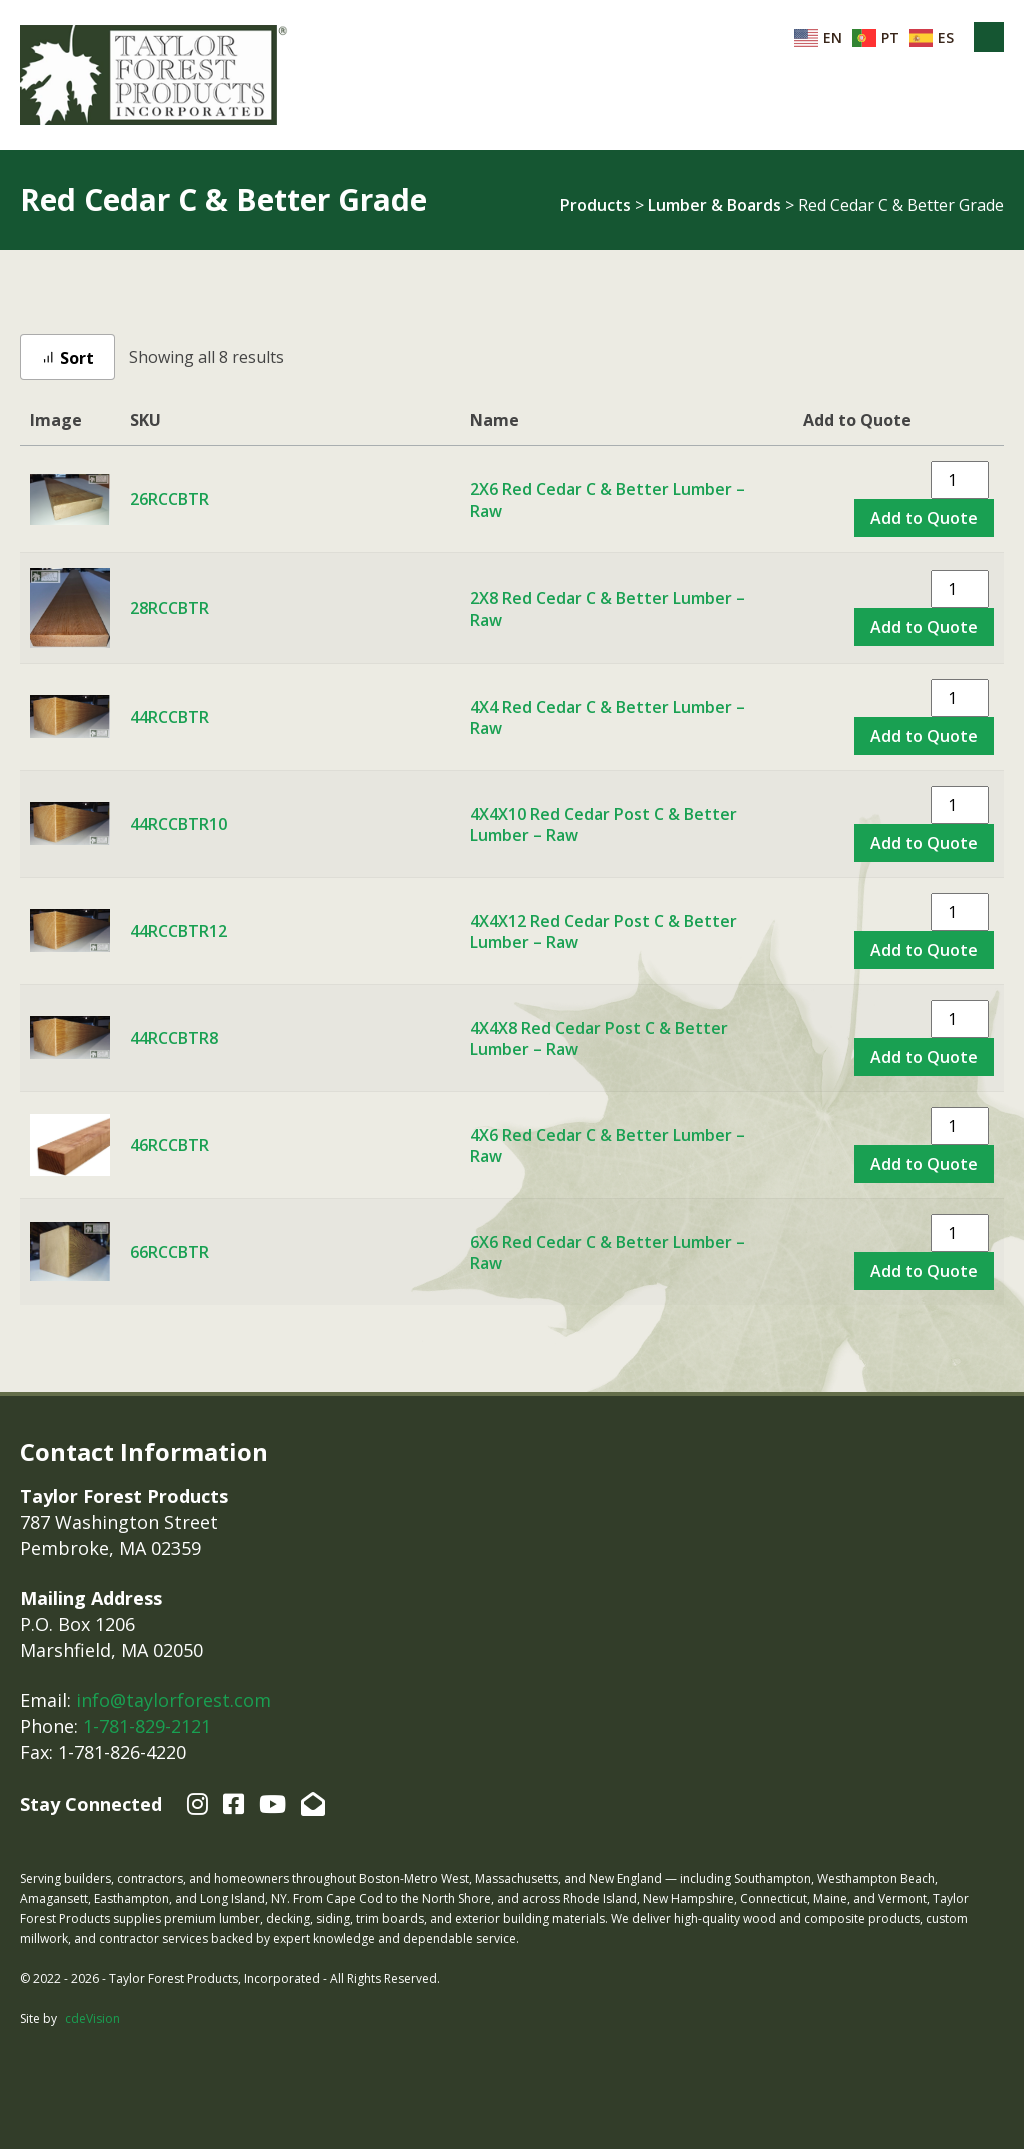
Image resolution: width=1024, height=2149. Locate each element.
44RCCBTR (169, 717)
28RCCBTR (169, 608)
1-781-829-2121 (147, 1726)
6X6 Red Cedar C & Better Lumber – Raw (607, 1253)
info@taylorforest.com (173, 1700)
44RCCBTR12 (178, 931)
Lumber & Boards (714, 205)
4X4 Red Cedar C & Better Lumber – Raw (607, 718)
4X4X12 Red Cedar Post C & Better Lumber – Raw (603, 932)
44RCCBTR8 (174, 1038)
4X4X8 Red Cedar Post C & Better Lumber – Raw (599, 1039)
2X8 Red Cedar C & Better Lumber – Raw (607, 609)
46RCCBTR (169, 1145)
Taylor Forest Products (154, 75)
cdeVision (92, 2018)
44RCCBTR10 (178, 824)
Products (595, 205)
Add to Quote (924, 518)
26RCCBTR (169, 499)
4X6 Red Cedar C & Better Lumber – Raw (607, 1146)
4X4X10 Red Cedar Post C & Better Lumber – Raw (603, 825)
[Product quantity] (960, 480)
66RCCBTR (169, 1252)
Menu (989, 37)
